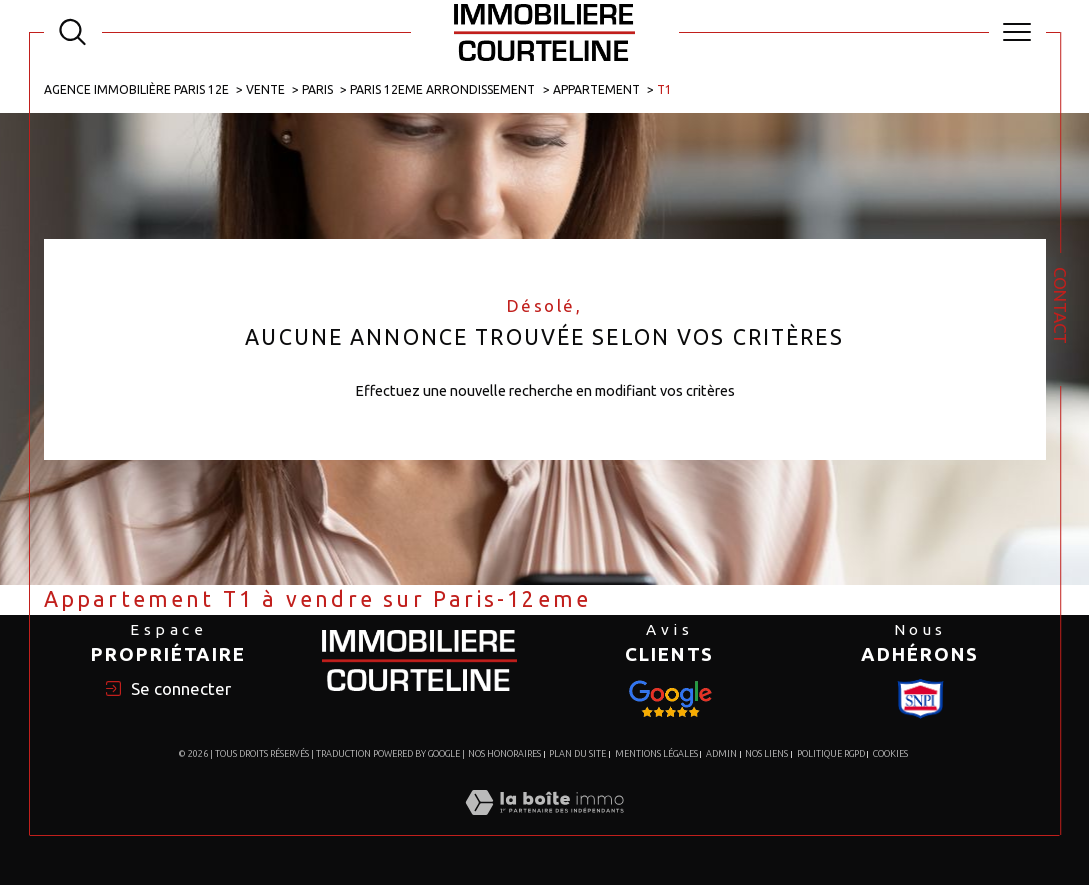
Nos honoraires (504, 754)
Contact (1060, 305)
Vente (265, 89)
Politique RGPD (831, 754)
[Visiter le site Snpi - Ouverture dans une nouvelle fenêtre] (670, 699)
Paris (317, 89)
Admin (721, 754)
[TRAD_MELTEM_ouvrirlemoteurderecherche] (72, 32)
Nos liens (766, 754)
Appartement (596, 89)
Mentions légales (656, 754)
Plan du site (577, 754)
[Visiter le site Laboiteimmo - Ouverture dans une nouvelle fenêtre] (544, 823)
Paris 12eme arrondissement (442, 89)
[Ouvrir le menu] (1017, 32)
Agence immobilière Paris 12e (136, 89)
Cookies (890, 754)
